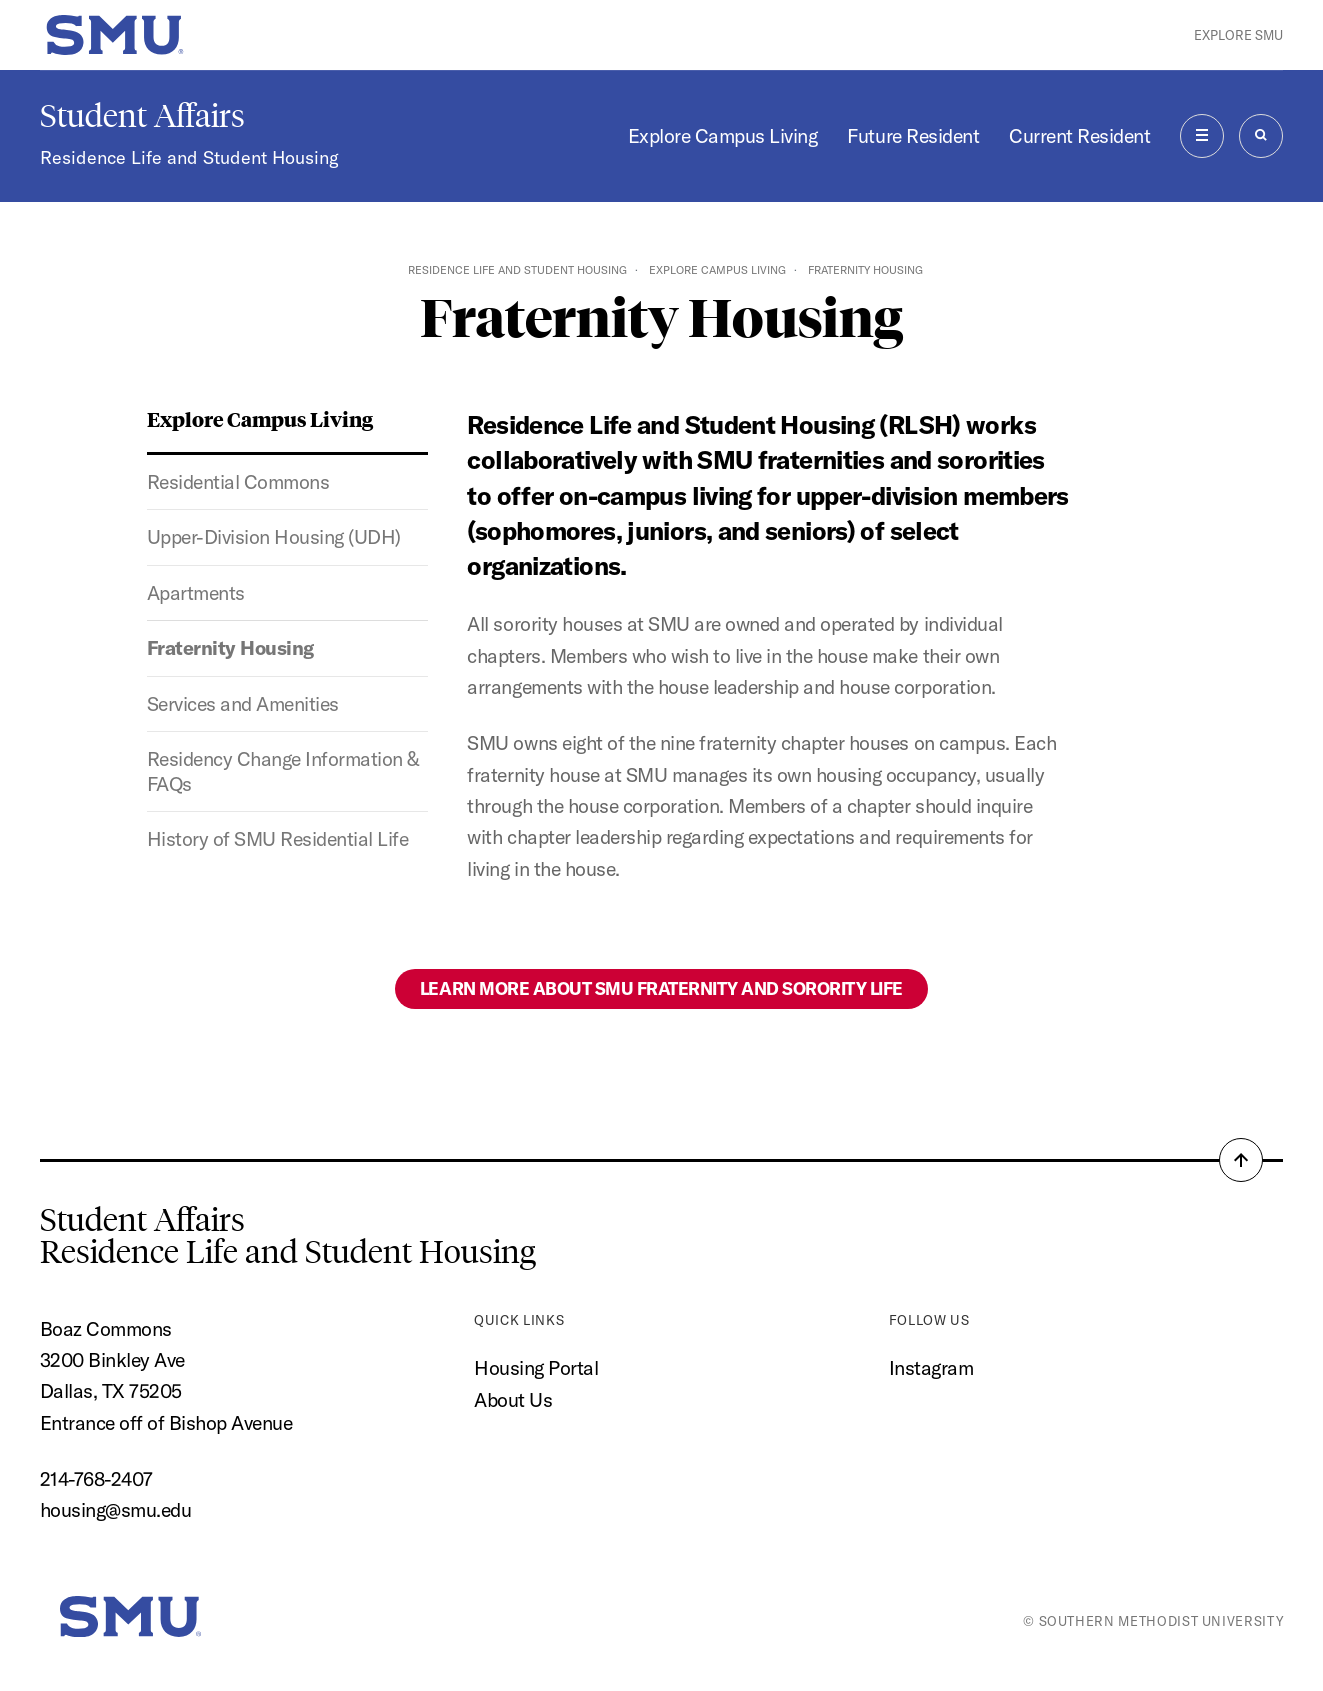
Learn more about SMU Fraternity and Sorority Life (661, 988)
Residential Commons (238, 481)
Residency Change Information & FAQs (283, 770)
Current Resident (1079, 135)
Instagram (931, 1367)
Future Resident (913, 135)
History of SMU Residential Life (278, 838)
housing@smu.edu (116, 1509)
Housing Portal (536, 1367)
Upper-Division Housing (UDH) (274, 536)
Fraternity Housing (230, 647)
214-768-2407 (96, 1478)
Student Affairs (142, 116)
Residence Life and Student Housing (189, 157)
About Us (513, 1399)
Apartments (196, 592)
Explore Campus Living (723, 135)
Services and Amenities (243, 703)
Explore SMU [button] (1238, 35)
